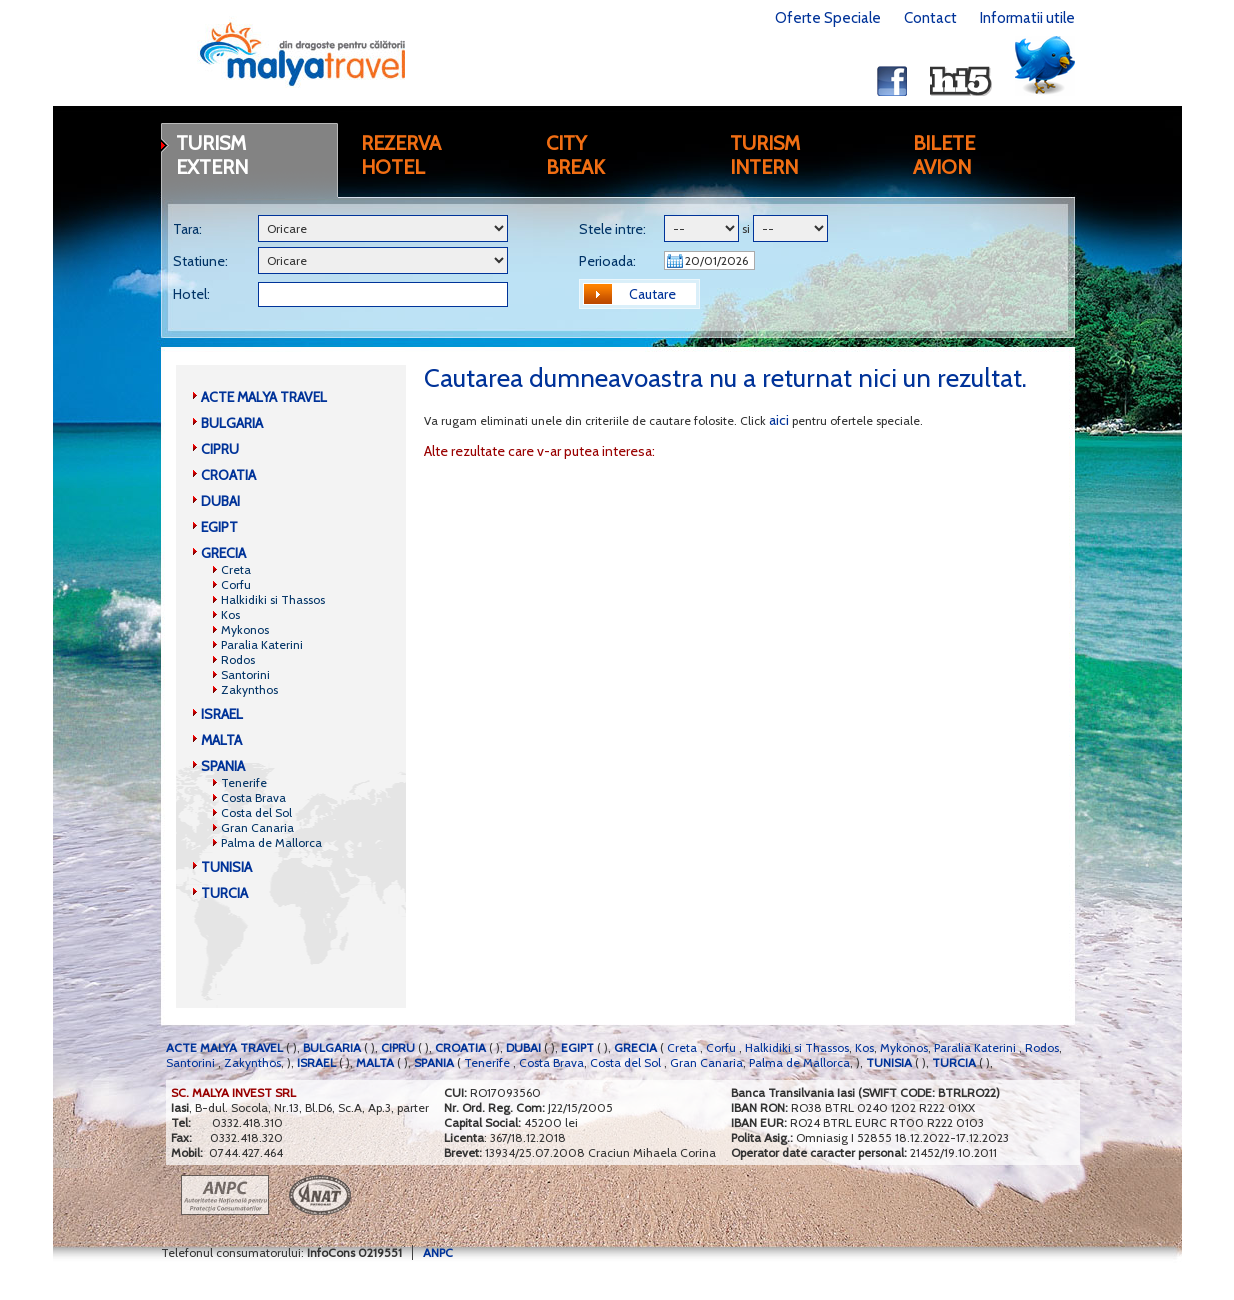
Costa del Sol (256, 812)
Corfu (236, 584)
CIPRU (220, 449)
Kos (230, 614)
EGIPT (219, 527)
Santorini (245, 674)
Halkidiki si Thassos (273, 599)
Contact (930, 18)
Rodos (238, 659)
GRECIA (223, 553)
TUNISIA (226, 867)
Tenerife (244, 782)
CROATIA (228, 475)
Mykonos (245, 629)
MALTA (221, 740)
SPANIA (223, 766)
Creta (236, 569)
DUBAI (220, 501)
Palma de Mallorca (271, 842)
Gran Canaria (257, 827)
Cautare (652, 294)
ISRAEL (222, 714)
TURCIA (224, 893)
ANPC (438, 1252)
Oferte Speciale (828, 18)
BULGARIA (232, 423)
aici (779, 420)
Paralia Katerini (262, 644)
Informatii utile (1027, 18)
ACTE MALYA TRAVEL (264, 397)
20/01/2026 (716, 260)
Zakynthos (249, 689)
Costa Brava (253, 797)
